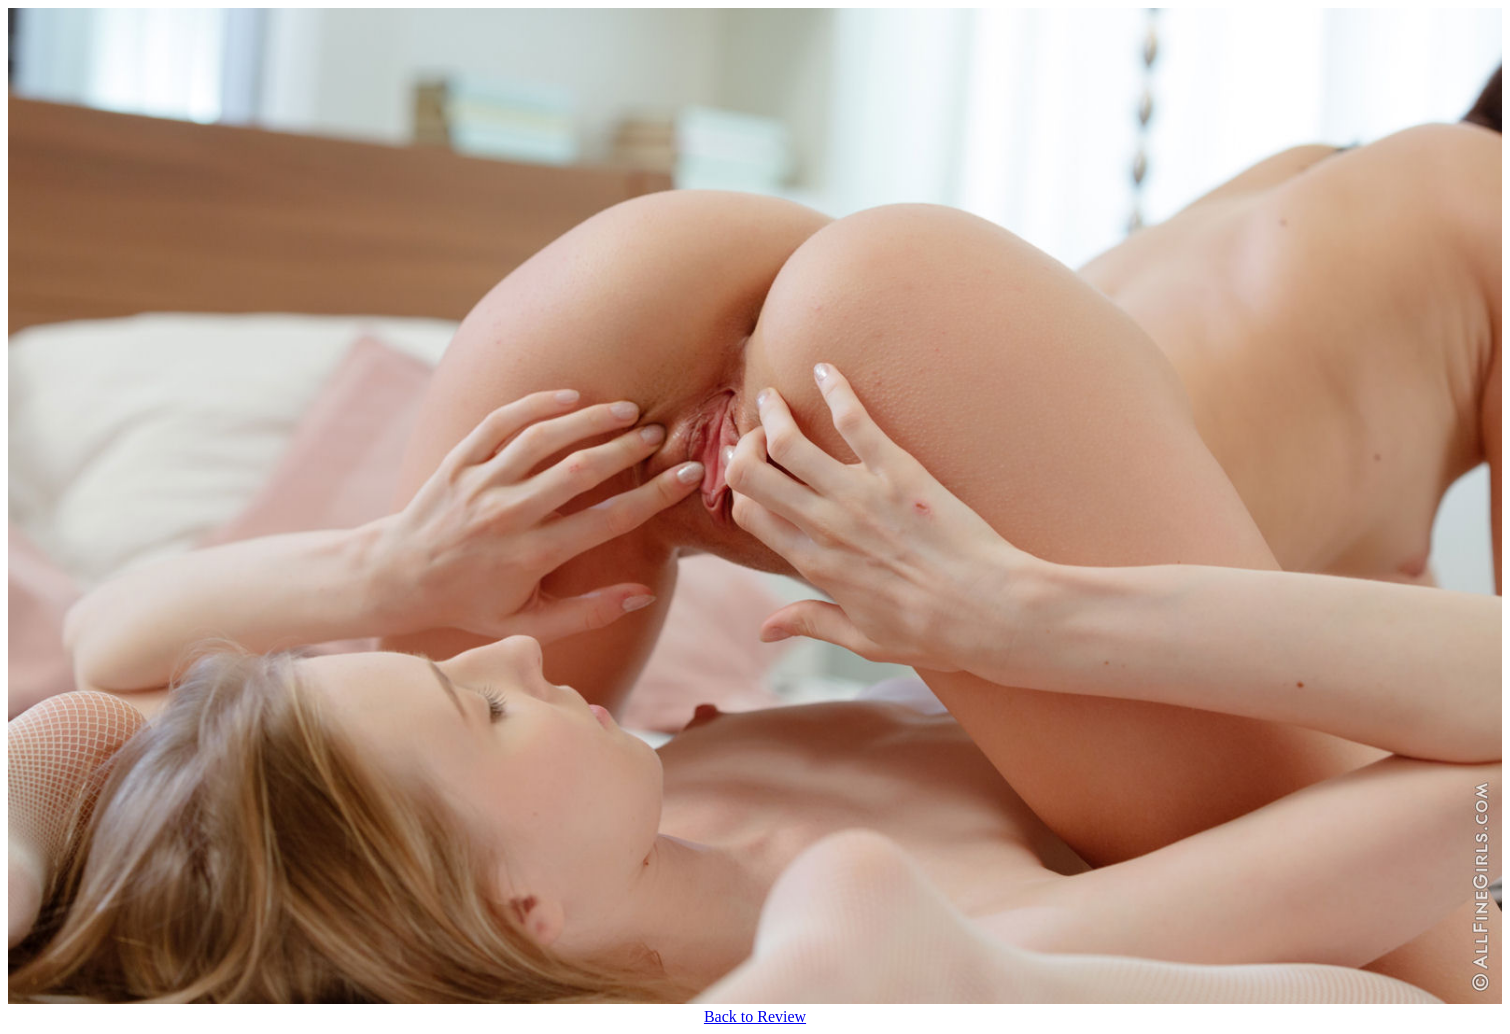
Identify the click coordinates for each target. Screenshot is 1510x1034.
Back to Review (755, 1016)
